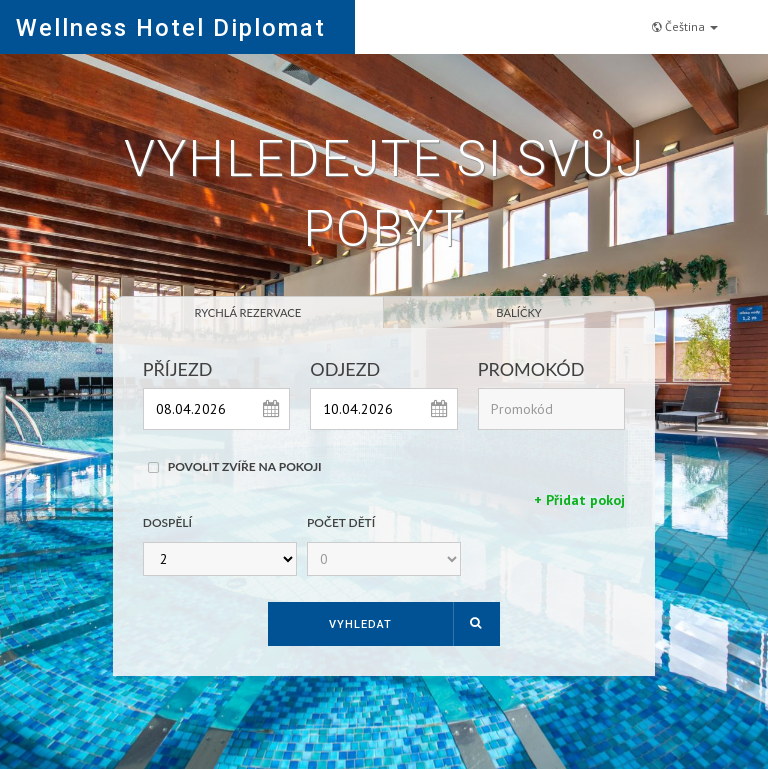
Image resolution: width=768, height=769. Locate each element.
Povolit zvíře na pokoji (245, 467)
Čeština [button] (685, 26)
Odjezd (345, 370)
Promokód (531, 370)
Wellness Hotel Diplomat (171, 28)
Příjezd (178, 370)
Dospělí (167, 523)
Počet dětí (341, 523)
